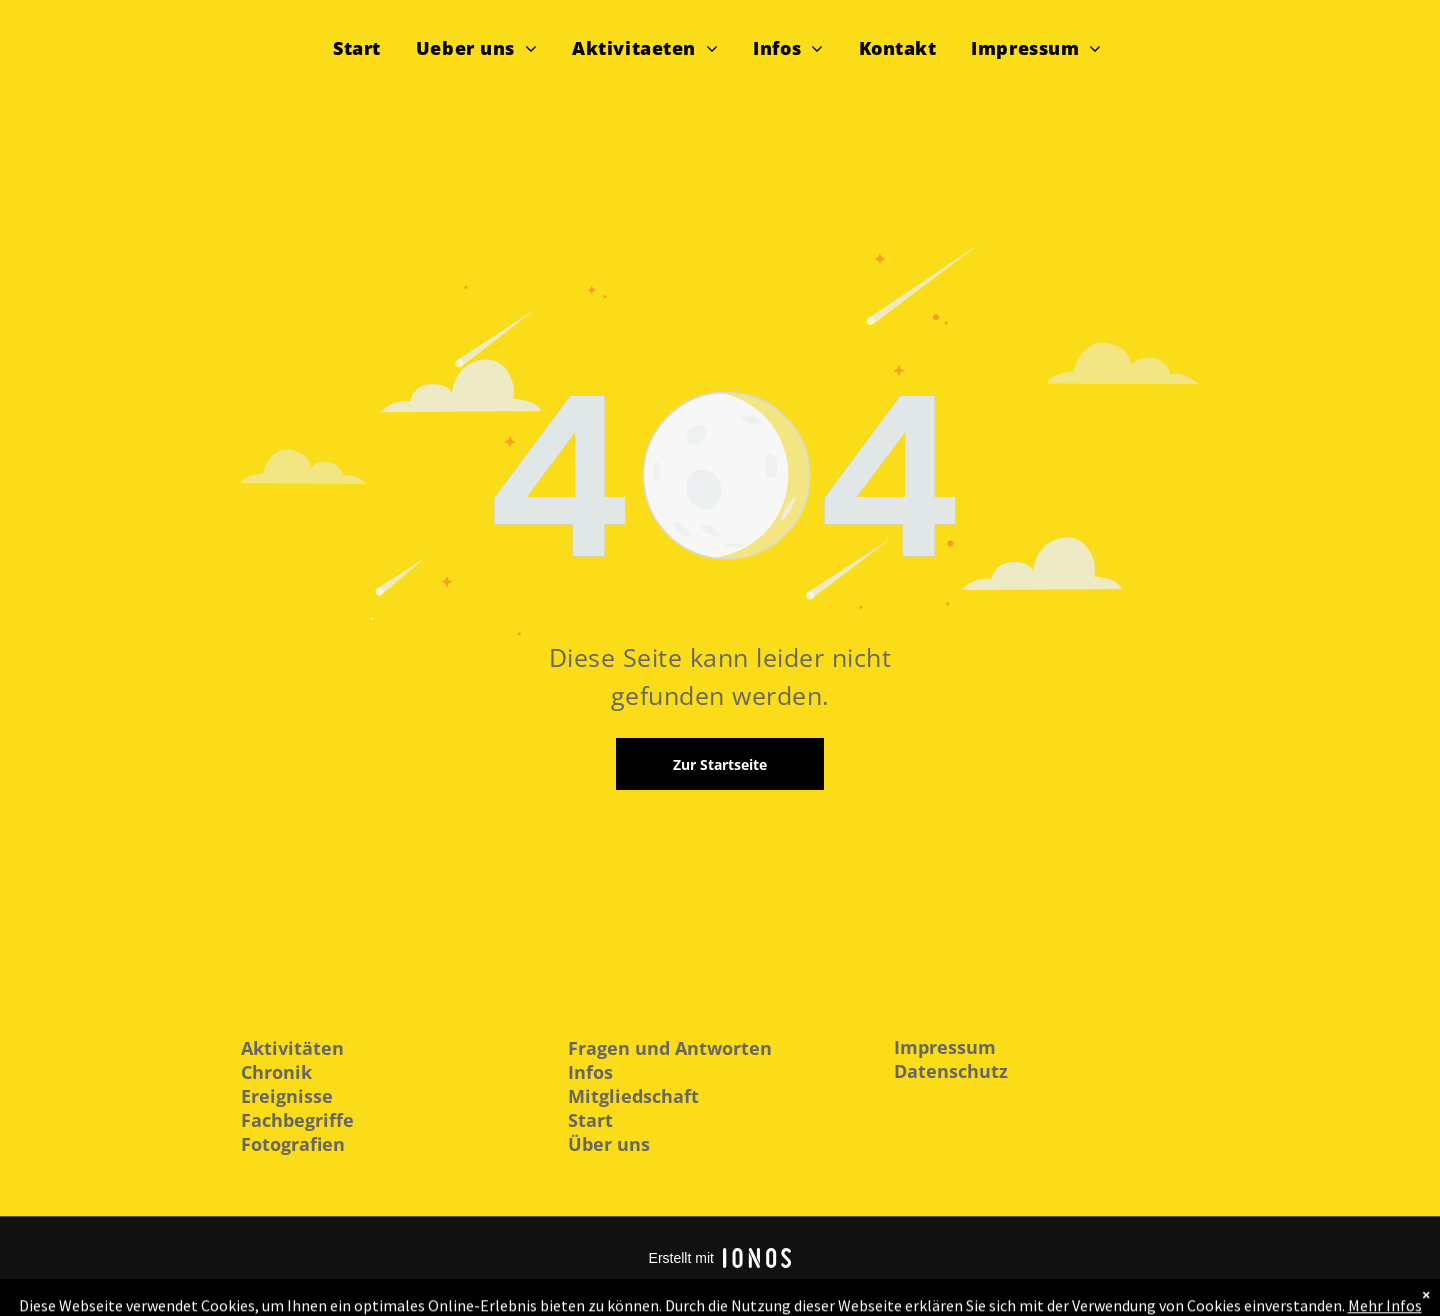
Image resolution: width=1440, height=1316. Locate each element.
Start (590, 1120)
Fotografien (293, 1144)
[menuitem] (364, 46)
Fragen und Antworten (670, 1048)
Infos (590, 1072)
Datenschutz (951, 1071)
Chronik (276, 1072)
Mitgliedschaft (633, 1096)
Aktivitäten (292, 1048)
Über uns (609, 1144)
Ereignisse (287, 1096)
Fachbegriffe (297, 1120)
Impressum (945, 1047)
